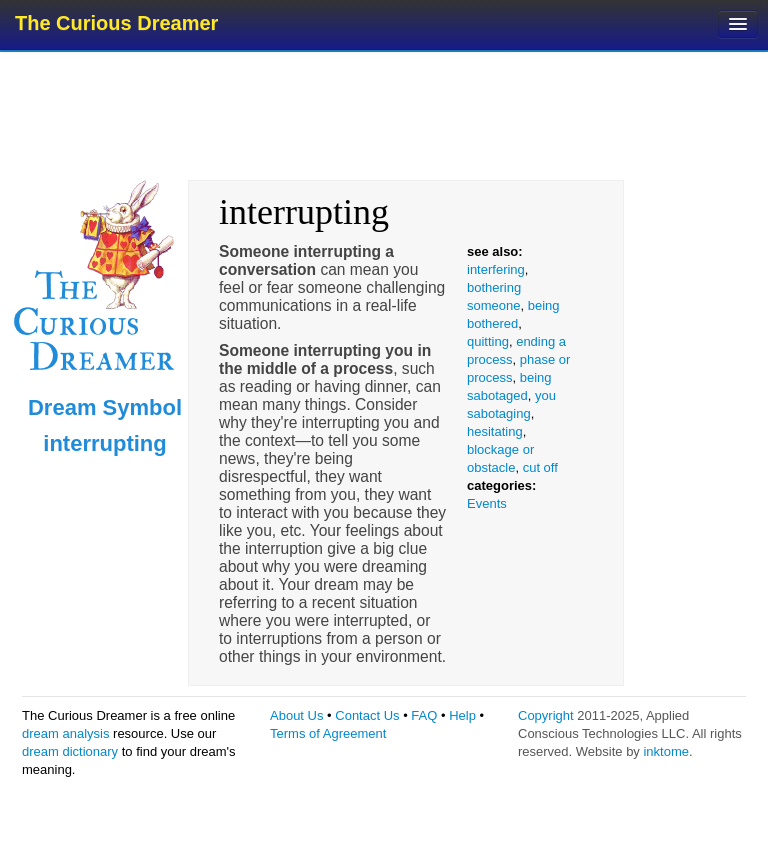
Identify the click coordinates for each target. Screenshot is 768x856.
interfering (496, 269)
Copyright (546, 715)
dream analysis (65, 733)
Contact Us (367, 715)
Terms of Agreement (328, 733)
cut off (540, 467)
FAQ (424, 715)
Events (487, 503)
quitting (488, 341)
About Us (296, 715)
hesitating (495, 431)
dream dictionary (70, 751)
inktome (666, 751)
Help (462, 715)
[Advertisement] (386, 115)
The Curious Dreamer (116, 23)
